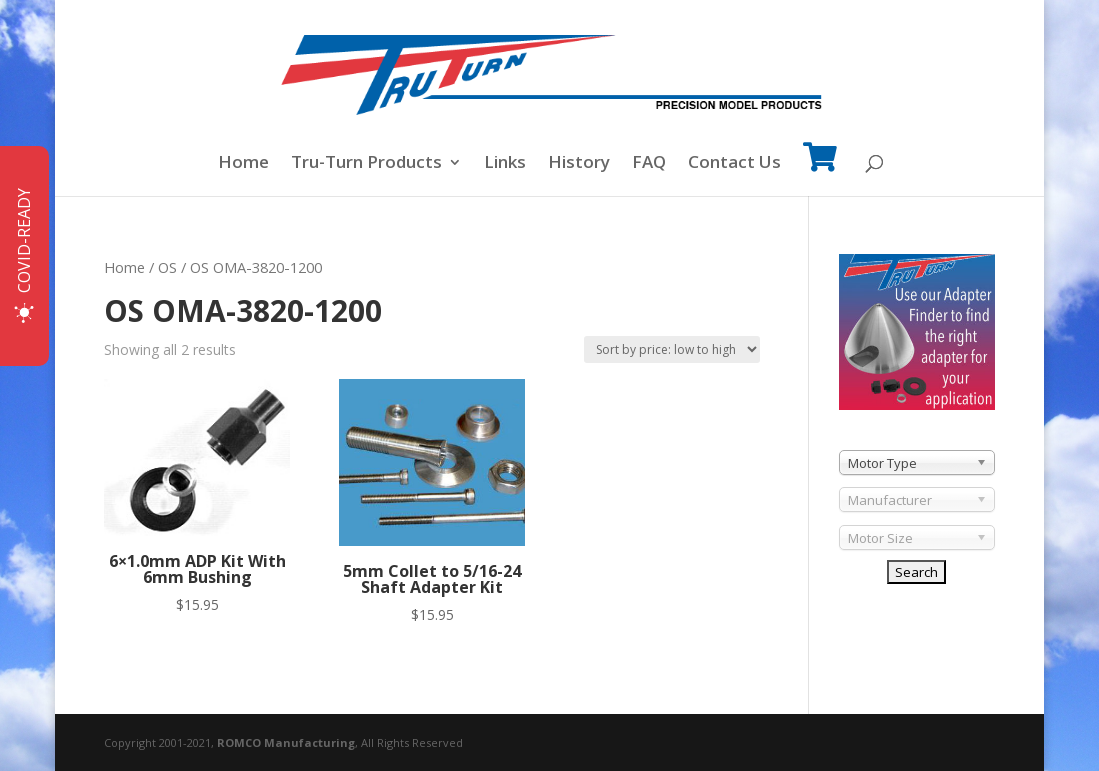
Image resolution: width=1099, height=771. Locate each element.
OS (167, 267)
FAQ (649, 164)
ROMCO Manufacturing (286, 742)
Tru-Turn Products (366, 164)
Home (243, 164)
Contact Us (734, 164)
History (579, 164)
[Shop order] (672, 349)
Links (505, 164)
